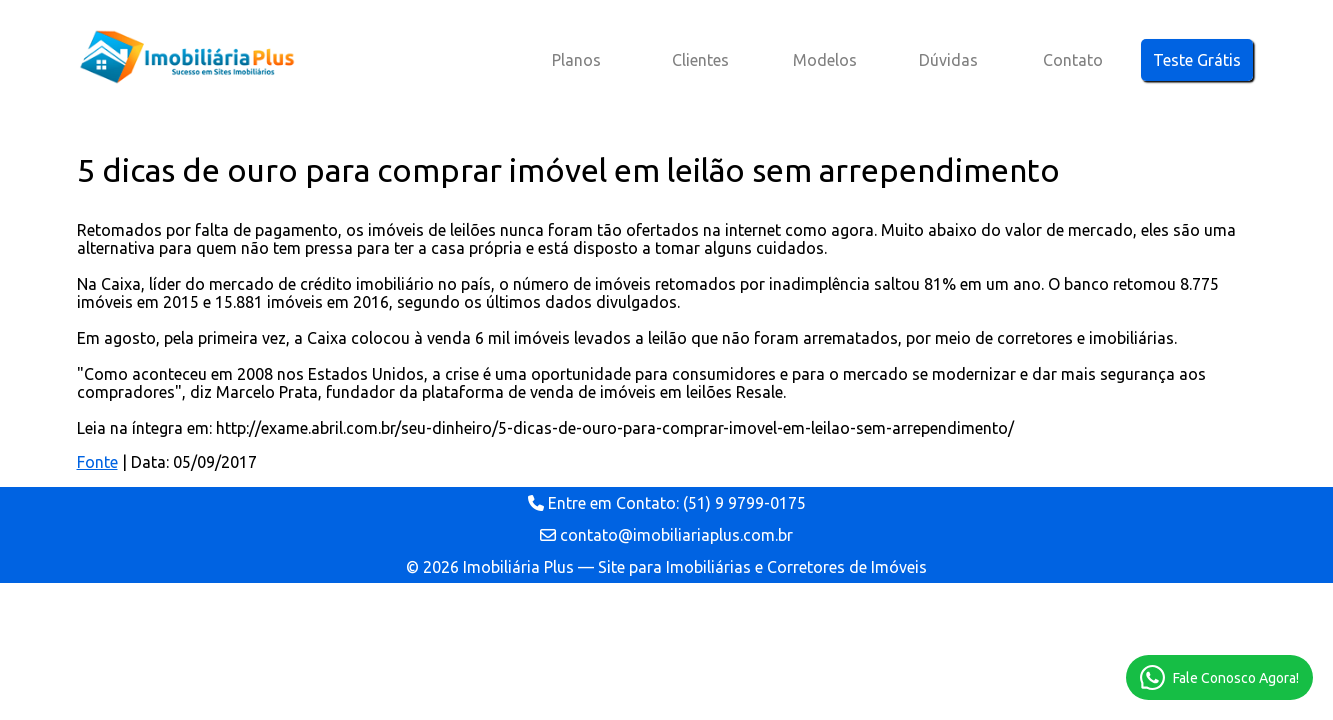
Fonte (97, 462)
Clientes (700, 60)
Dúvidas (948, 60)
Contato (1073, 60)
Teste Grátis (1197, 60)
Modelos (825, 60)
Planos (576, 60)
